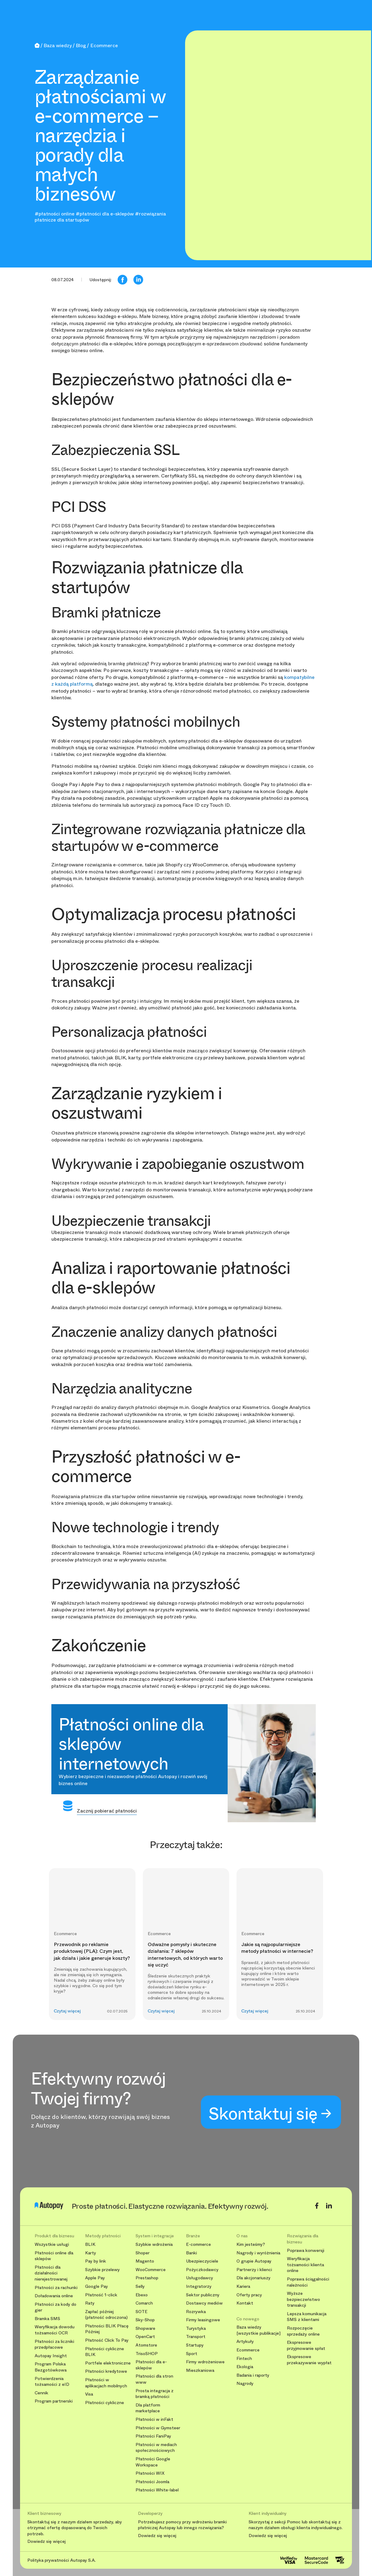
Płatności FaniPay (153, 2436)
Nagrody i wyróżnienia (258, 2253)
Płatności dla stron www (154, 2379)
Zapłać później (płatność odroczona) (106, 2315)
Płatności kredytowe (106, 2371)
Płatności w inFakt (154, 2419)
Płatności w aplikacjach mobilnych (106, 2383)
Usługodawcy (199, 2278)
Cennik (41, 2393)
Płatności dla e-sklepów (151, 2365)
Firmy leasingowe (203, 2320)
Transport (195, 2337)
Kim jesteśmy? (250, 2244)
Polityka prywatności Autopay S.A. (61, 2560)
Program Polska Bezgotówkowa (51, 2367)
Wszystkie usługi (52, 2244)
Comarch (144, 2303)
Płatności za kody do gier (55, 2307)
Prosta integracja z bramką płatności (155, 2394)
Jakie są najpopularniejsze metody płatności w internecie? (277, 1948)
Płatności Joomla (152, 2482)
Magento (145, 2261)
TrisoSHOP (147, 2354)
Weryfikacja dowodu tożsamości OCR (54, 2330)
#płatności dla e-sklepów (105, 213)
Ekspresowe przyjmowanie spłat (306, 2345)
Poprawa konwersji (305, 2250)
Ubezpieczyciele (202, 2261)
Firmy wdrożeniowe (205, 2362)
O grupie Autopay (253, 2261)
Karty (90, 2253)
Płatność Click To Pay (107, 2340)
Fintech (244, 2358)
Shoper (143, 2253)
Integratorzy (199, 2286)
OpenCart (145, 2337)
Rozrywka (196, 2312)
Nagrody (244, 2383)
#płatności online (54, 213)
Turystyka (196, 2328)
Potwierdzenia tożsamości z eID (52, 2382)
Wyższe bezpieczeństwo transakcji (303, 2299)
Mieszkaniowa (200, 2370)
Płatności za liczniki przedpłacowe (54, 2345)
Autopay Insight (51, 2356)
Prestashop (147, 2278)
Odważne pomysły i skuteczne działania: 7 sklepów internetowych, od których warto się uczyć (185, 1954)
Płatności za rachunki (56, 2288)
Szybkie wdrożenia (154, 2244)
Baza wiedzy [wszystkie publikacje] (258, 2330)
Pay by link (95, 2261)
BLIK (90, 2244)
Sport (191, 2354)
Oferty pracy (249, 2295)
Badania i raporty (252, 2375)
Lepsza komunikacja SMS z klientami (306, 2317)
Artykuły (245, 2341)
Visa (89, 2394)
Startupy (195, 2345)
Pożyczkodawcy (202, 2270)
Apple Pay (95, 2278)
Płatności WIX (150, 2473)
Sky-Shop (145, 2320)
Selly (140, 2286)
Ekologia (244, 2367)
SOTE (141, 2312)
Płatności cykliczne (104, 2403)
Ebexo (142, 2295)
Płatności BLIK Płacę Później (107, 2329)
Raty (90, 2303)
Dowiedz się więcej (46, 2541)
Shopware (145, 2328)
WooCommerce (151, 2270)
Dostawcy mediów (204, 2303)
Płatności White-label (157, 2490)
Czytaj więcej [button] (67, 2011)
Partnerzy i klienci (254, 2270)
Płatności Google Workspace (153, 2462)
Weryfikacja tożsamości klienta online (305, 2265)
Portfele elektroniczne (108, 2363)
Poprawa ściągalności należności (308, 2282)
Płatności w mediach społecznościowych (156, 2448)
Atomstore (146, 2345)
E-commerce (198, 2244)
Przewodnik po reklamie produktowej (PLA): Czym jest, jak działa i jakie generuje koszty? (92, 1951)
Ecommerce (248, 2350)
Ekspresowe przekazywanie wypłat (309, 2360)
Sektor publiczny (202, 2295)
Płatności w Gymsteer (158, 2428)
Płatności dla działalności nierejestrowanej (51, 2273)
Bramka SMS (47, 2319)
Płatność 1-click (101, 2295)
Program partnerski (54, 2401)
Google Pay (96, 2286)
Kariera (243, 2286)
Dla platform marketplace (148, 2408)
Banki (191, 2253)
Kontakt (244, 2303)
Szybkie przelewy (102, 2270)
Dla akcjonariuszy (253, 2278)
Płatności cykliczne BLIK (104, 2352)
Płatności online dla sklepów (54, 2256)
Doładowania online (54, 2296)
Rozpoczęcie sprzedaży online (303, 2331)
